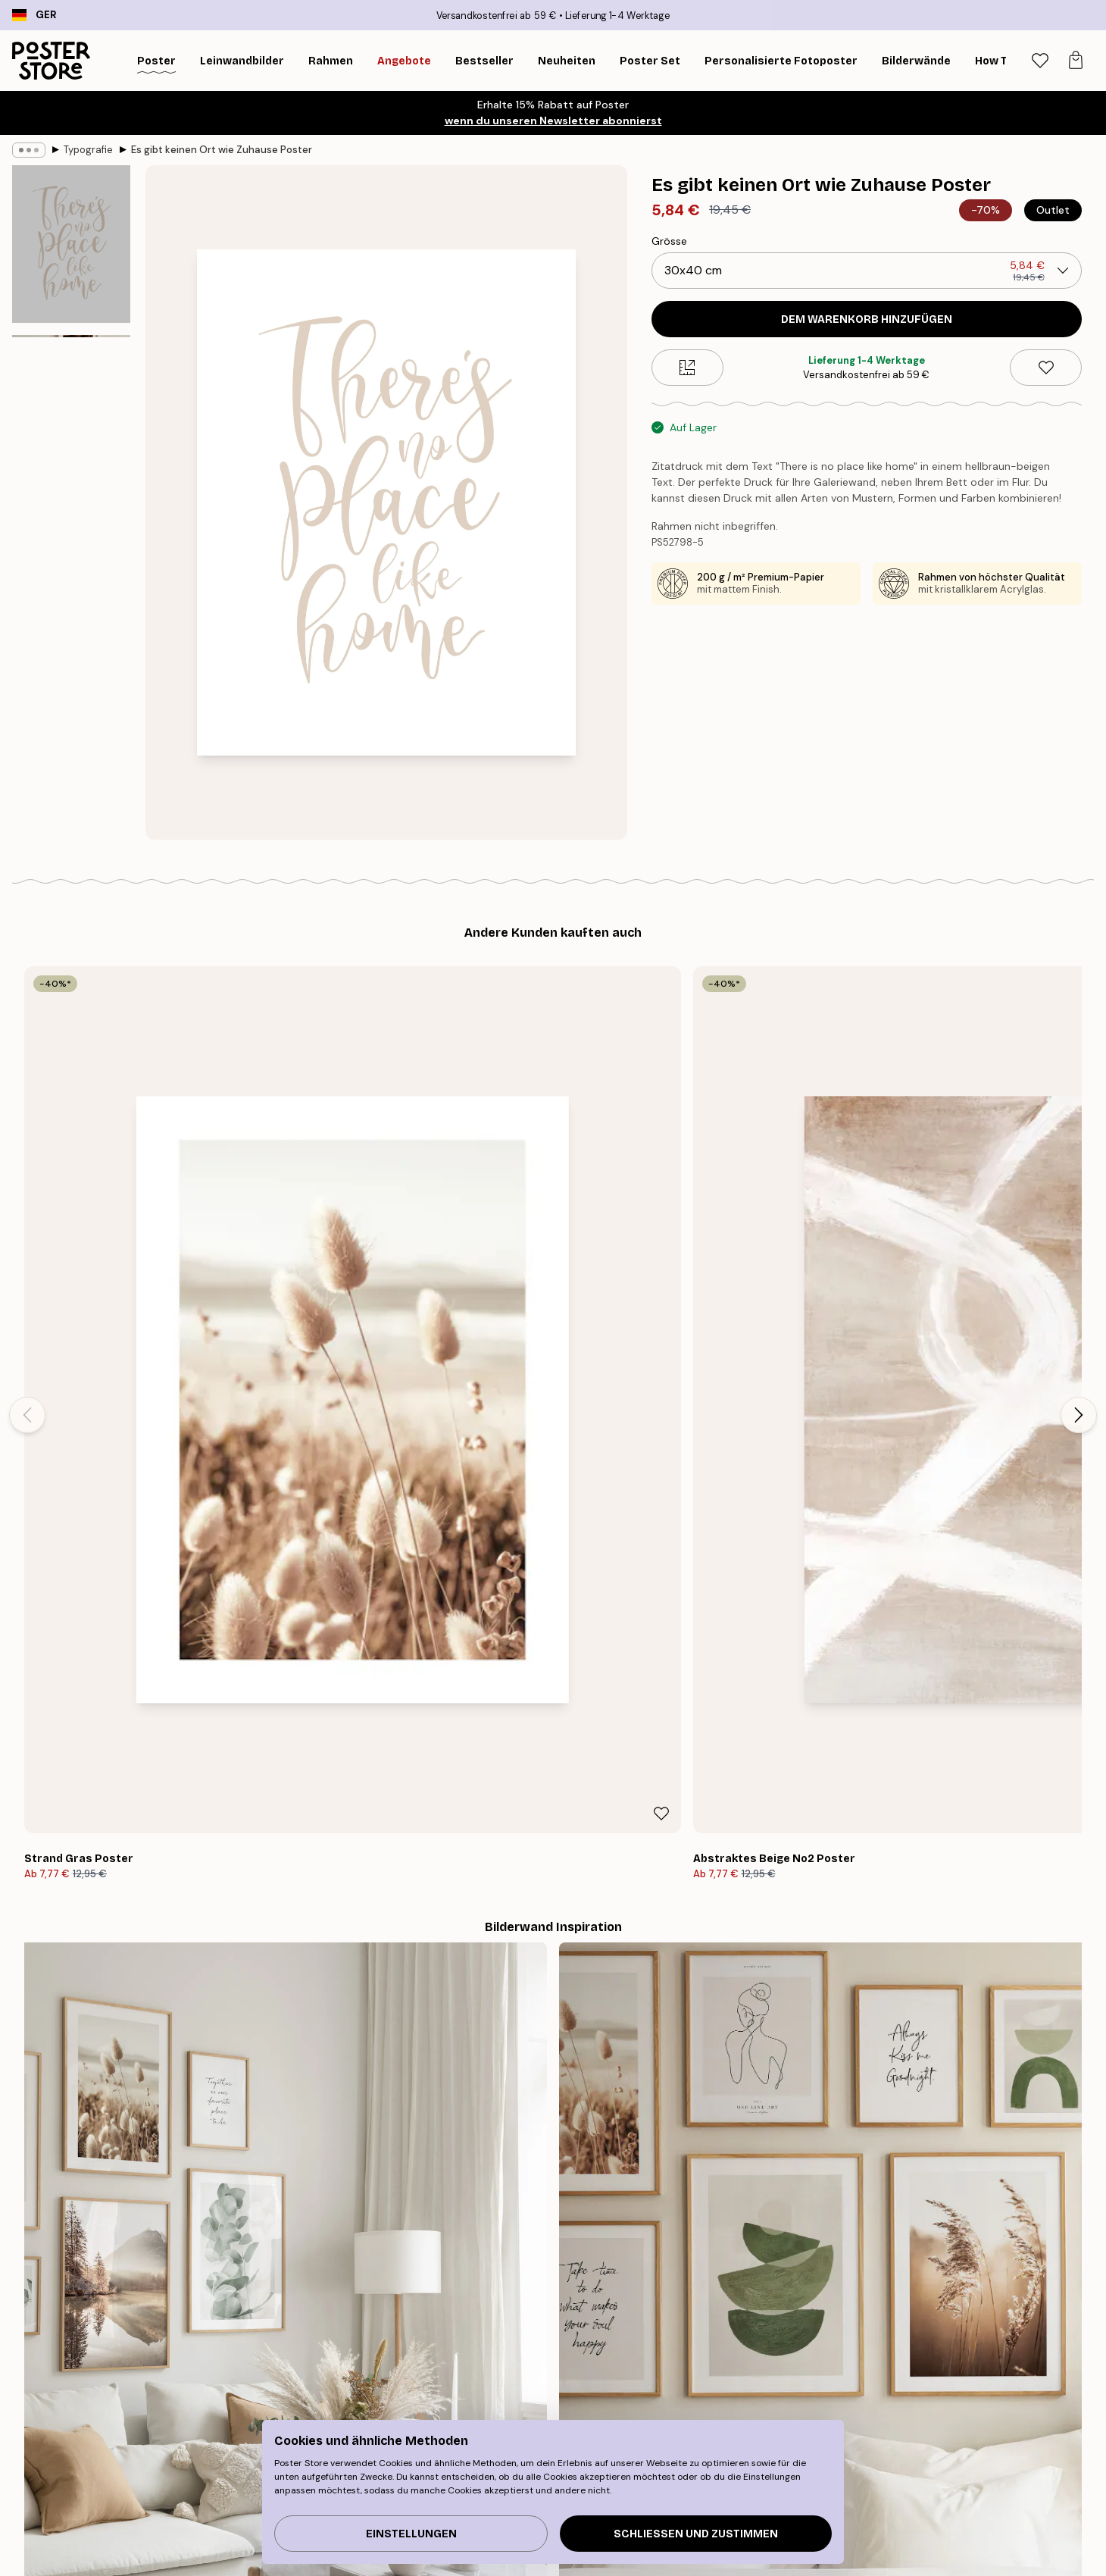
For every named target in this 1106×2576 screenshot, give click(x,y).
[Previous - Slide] (27, 1149)
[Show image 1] (71, 245)
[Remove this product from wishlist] (1046, 367)
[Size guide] (687, 367)
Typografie (88, 149)
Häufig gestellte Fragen (852, 2564)
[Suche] (1000, 60)
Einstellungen (411, 2533)
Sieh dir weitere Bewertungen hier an (553, 2072)
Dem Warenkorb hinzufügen (866, 319)
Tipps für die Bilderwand (248, 2526)
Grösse (669, 241)
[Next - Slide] (1079, 1149)
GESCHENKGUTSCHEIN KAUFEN (778, 2355)
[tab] (1040, 61)
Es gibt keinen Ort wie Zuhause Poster (221, 149)
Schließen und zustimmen (696, 2533)
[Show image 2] (71, 419)
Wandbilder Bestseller (242, 2545)
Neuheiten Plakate (233, 2564)
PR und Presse (526, 2564)
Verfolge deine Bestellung (857, 2526)
